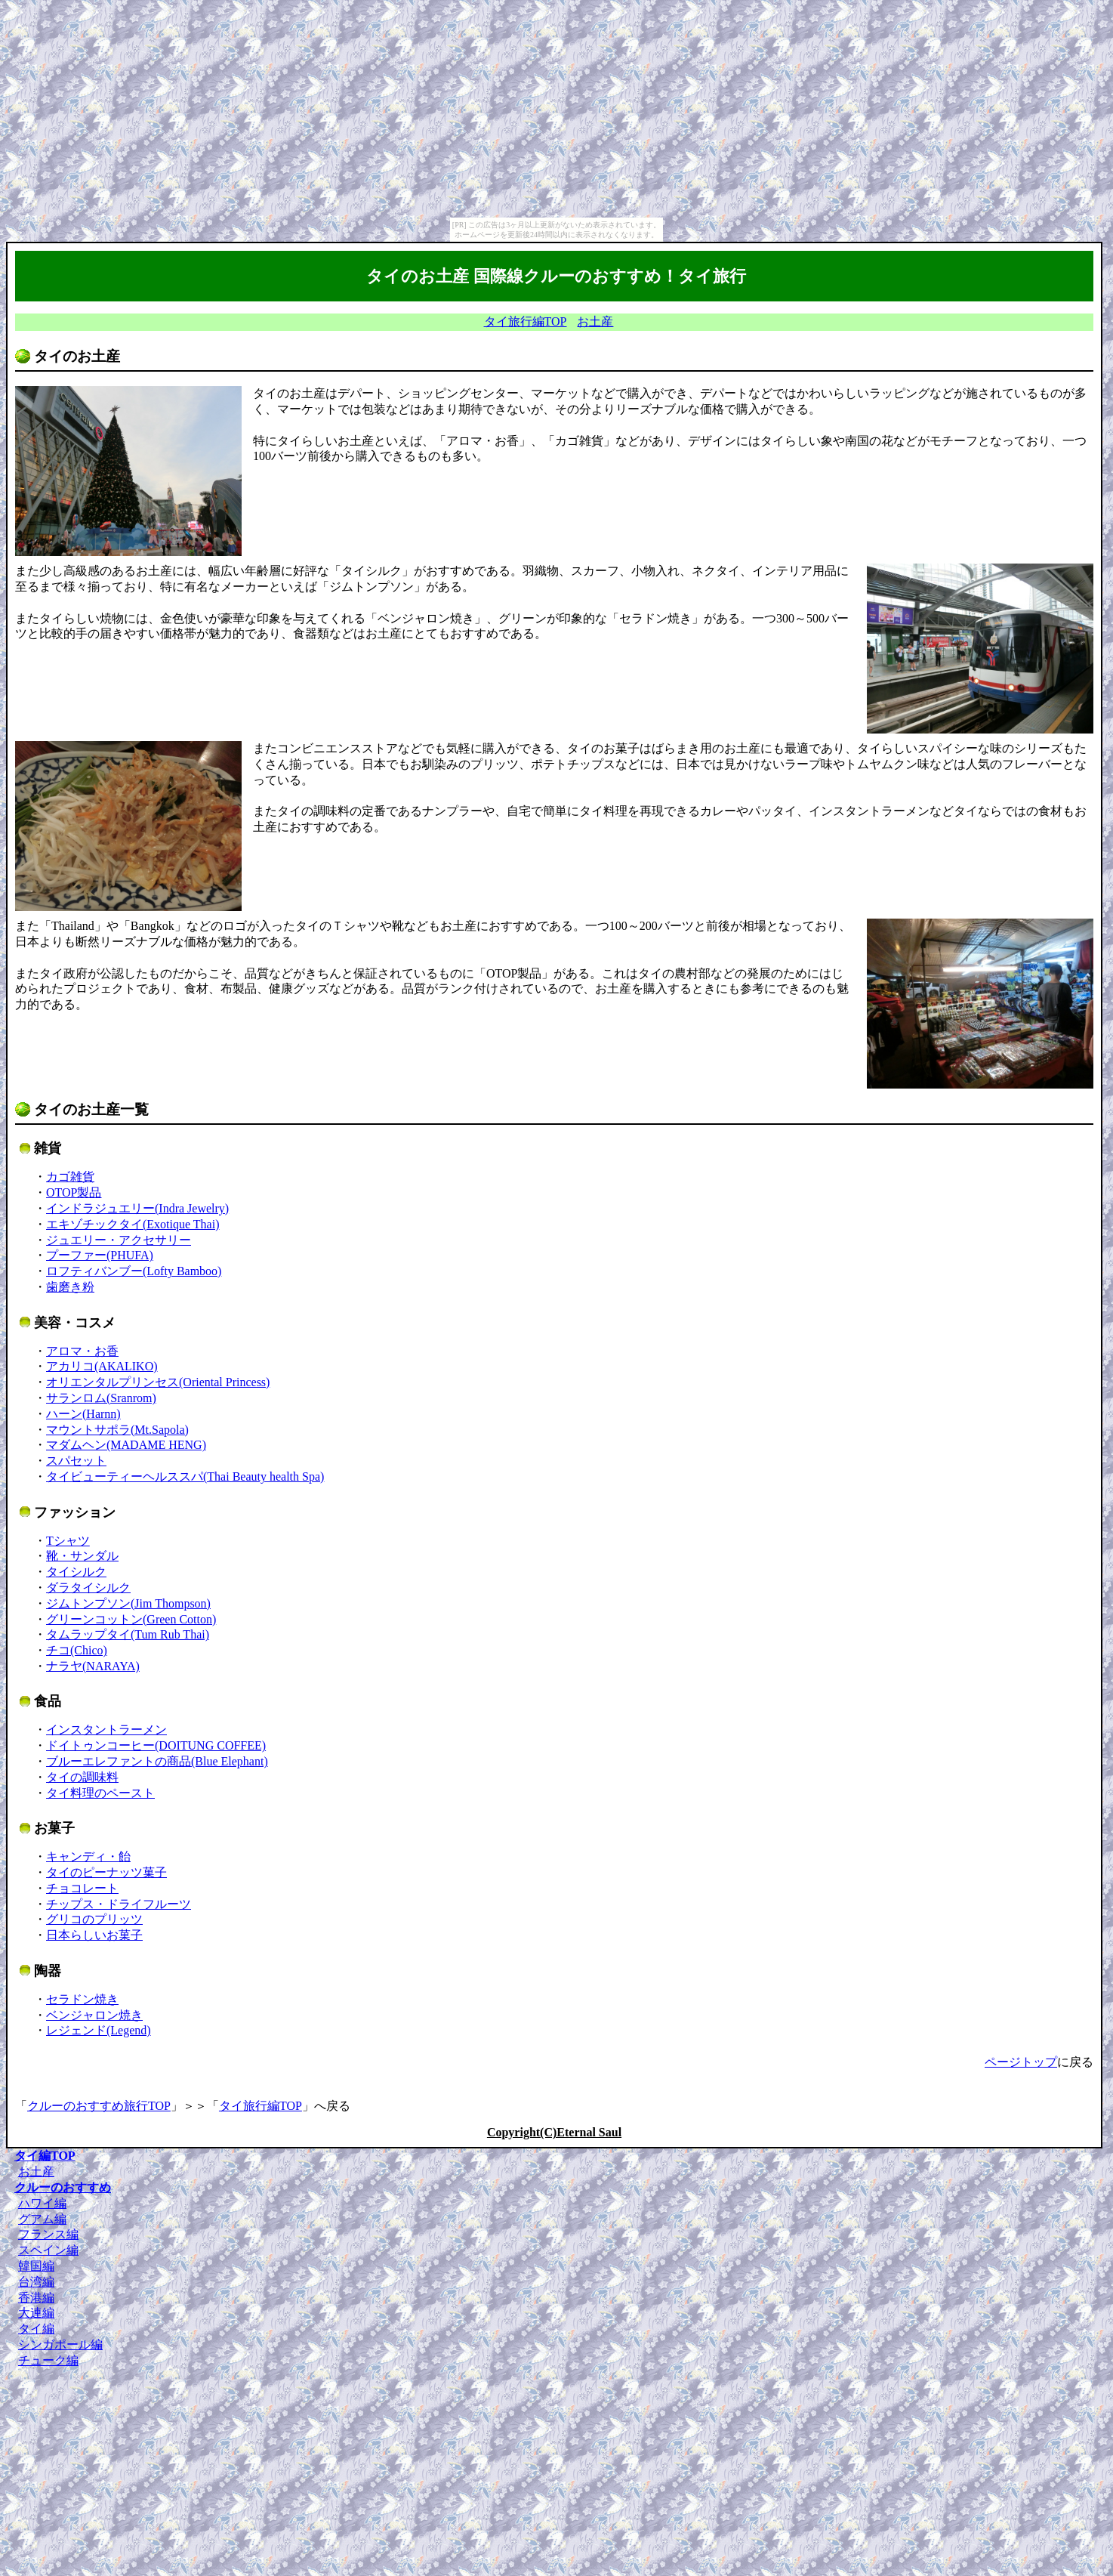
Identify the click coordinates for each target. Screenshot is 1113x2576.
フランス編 (48, 2234)
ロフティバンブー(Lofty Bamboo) (133, 1271)
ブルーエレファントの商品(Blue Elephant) (157, 1761)
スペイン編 (48, 2250)
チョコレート (82, 1888)
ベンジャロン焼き (94, 2015)
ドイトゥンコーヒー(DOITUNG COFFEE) (156, 1745)
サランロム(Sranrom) (101, 1397)
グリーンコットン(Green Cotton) (131, 1619)
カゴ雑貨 (70, 1176)
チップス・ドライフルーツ (118, 1904)
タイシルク (76, 1571)
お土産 (595, 321)
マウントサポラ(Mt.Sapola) (117, 1429)
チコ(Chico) (76, 1650)
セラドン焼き (82, 1999)
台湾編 (36, 2281)
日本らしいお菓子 (94, 1935)
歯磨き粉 (70, 1286)
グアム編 (42, 2219)
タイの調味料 (82, 1777)
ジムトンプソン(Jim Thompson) (128, 1603)
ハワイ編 (42, 2203)
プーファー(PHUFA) (99, 1255)
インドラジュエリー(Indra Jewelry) (137, 1208)
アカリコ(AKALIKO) (102, 1366)
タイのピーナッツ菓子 (106, 1872)
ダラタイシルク (88, 1587)
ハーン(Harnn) (83, 1413)
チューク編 (48, 2360)
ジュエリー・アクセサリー (118, 1240)
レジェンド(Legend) (98, 2030)
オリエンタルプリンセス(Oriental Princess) (158, 1382)
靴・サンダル (82, 1555)
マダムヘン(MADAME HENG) (126, 1444)
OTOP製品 (74, 1192)
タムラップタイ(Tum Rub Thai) (127, 1634)
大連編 (36, 2312)
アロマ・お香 (82, 1351)
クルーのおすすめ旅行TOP (99, 2105)
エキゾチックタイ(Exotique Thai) (132, 1224)
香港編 (36, 2297)
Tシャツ (68, 1540)
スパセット (76, 1460)
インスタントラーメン (106, 1729)
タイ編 (36, 2328)
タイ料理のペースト (100, 1793)
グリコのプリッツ (94, 1919)
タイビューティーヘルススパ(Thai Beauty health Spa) (185, 1476)
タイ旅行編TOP (525, 321)
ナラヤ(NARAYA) (93, 1666)
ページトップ (1021, 2062)
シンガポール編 (60, 2344)
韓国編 (36, 2265)
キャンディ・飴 (88, 1856)
